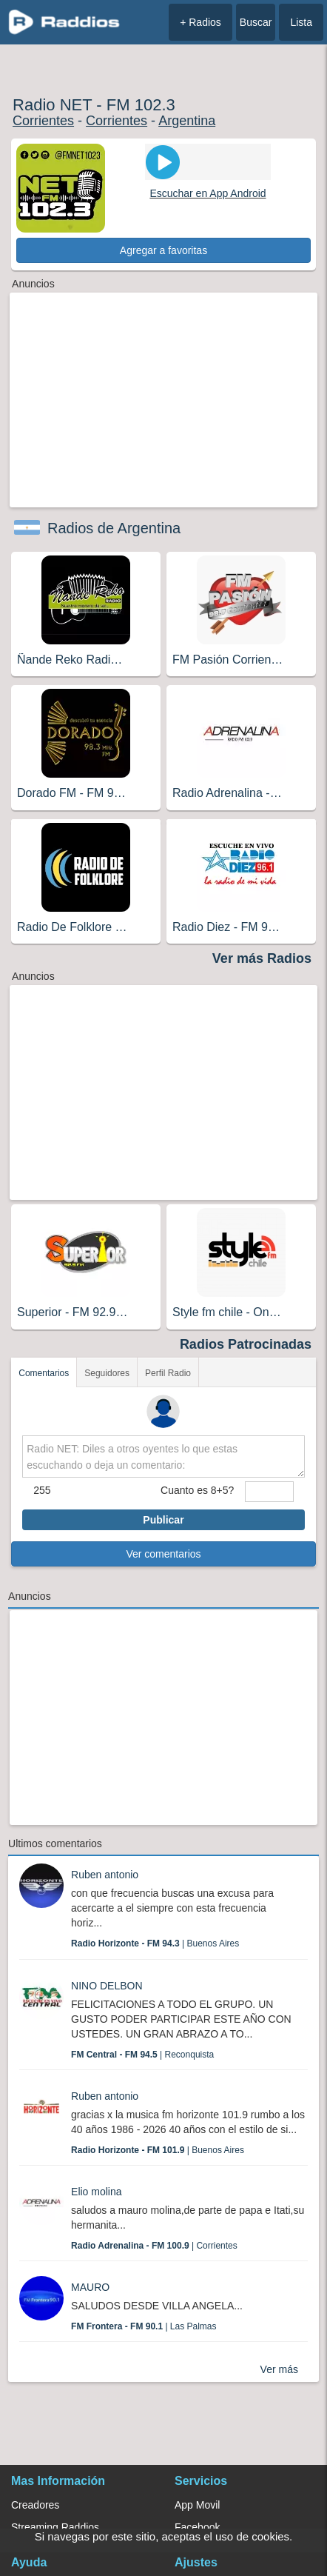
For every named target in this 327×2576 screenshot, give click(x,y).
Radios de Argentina (114, 528)
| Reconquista (142, 2054)
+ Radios (200, 22)
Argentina (186, 120)
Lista (301, 22)
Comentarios (43, 1373)
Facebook (197, 2527)
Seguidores (106, 1373)
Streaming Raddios (55, 2527)
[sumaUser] (269, 1491)
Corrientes (43, 120)
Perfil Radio (168, 1373)
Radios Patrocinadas (245, 1344)
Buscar (256, 22)
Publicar (163, 1520)
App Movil (197, 2505)
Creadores (35, 2505)
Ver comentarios (163, 1554)
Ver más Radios (261, 958)
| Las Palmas (144, 2326)
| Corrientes (154, 2245)
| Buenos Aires (155, 1943)
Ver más (279, 2369)
